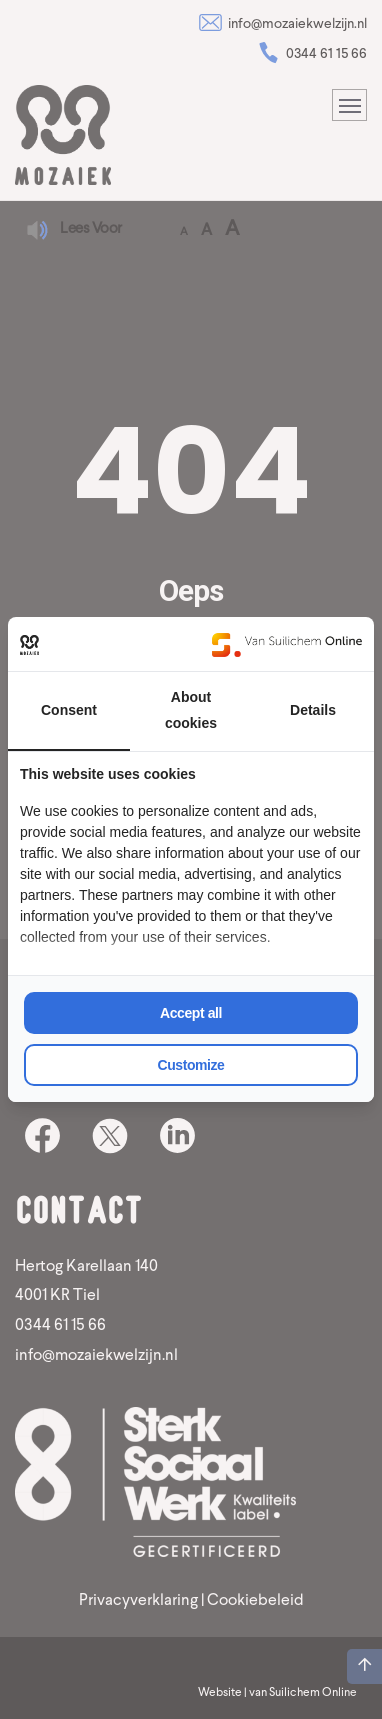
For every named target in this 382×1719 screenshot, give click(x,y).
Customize (190, 1065)
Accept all (191, 1013)
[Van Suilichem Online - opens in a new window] (287, 644)
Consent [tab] (69, 710)
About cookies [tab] (191, 710)
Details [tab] (313, 710)
